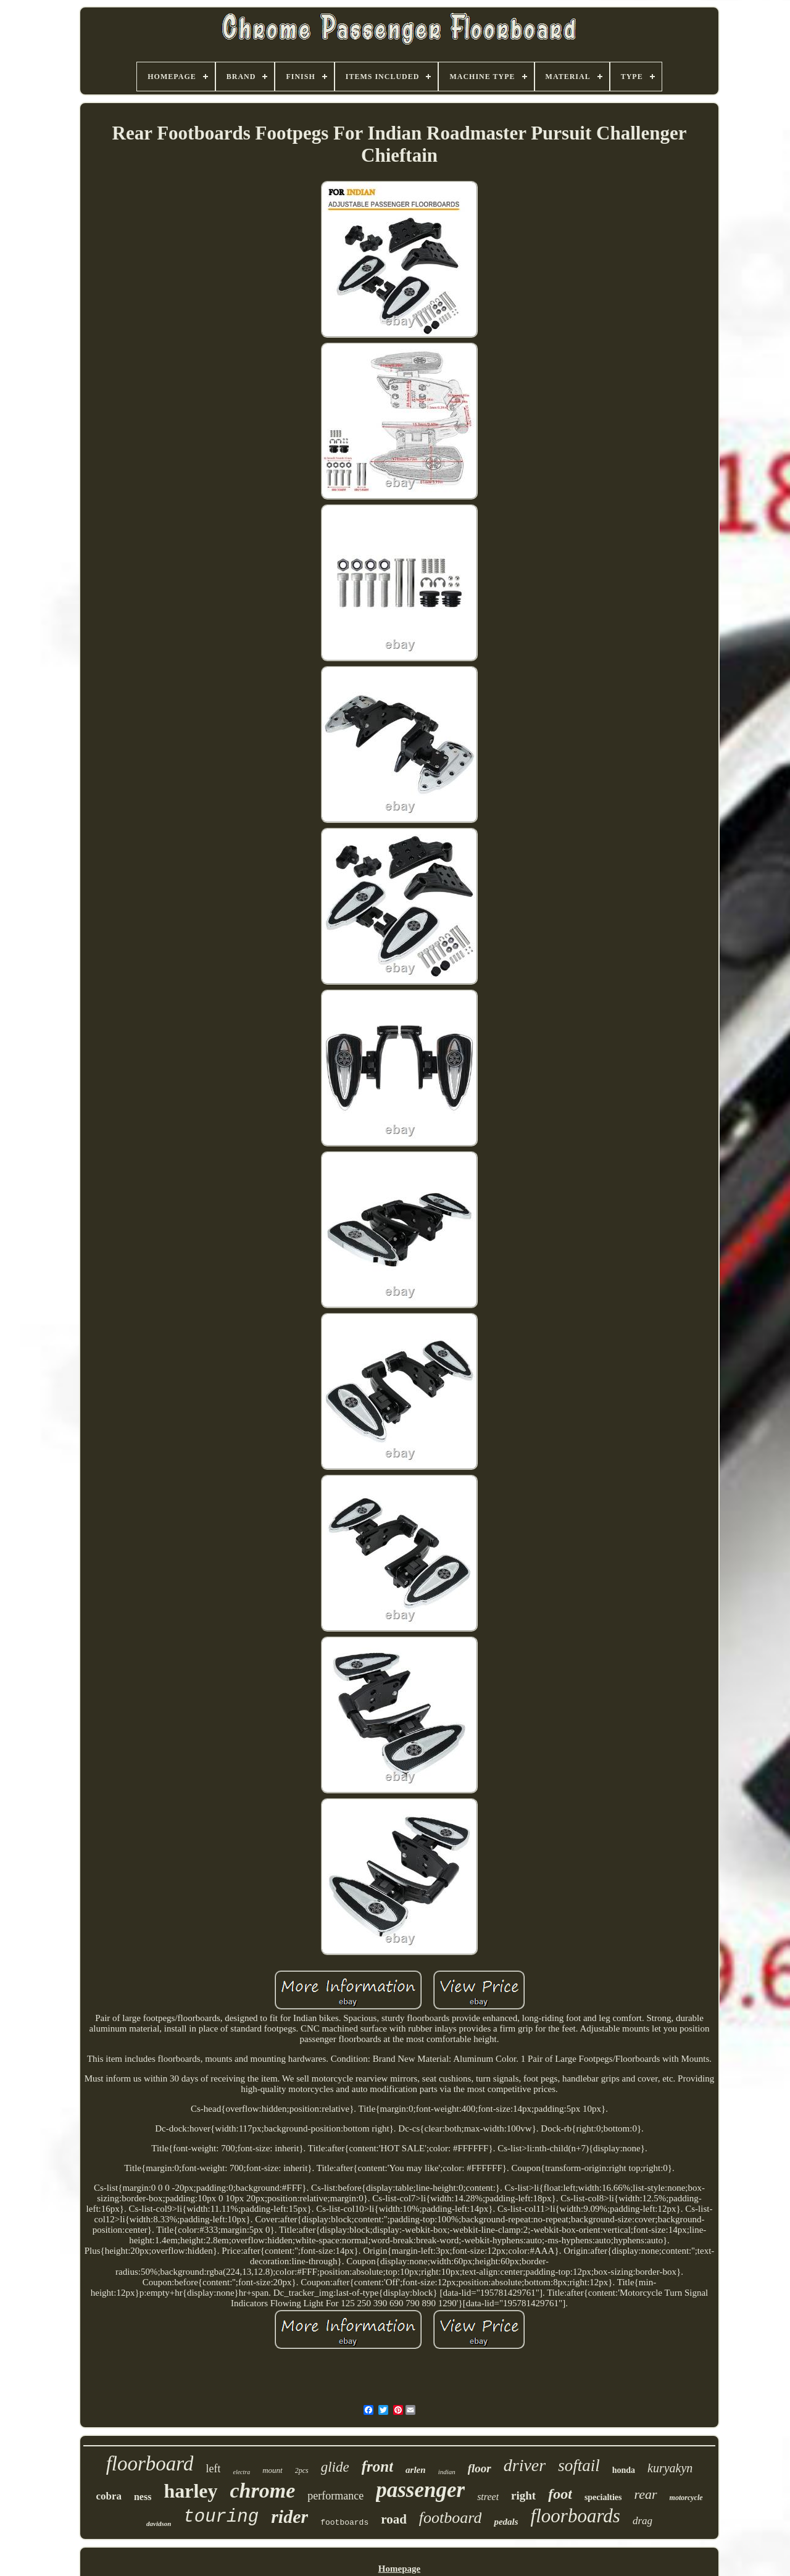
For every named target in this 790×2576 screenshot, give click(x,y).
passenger (420, 2490)
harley (190, 2491)
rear (645, 2494)
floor (479, 2468)
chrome (263, 2490)
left (213, 2468)
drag (642, 2521)
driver (525, 2465)
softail (579, 2465)
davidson (158, 2523)
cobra (109, 2496)
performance (335, 2496)
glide (335, 2467)
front (377, 2466)
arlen (415, 2470)
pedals (506, 2522)
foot (560, 2494)
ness (142, 2496)
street (488, 2496)
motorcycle (686, 2497)
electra (241, 2472)
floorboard (150, 2464)
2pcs (302, 2470)
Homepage (399, 2569)
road (394, 2519)
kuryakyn (669, 2468)
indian (446, 2471)
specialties (603, 2497)
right (523, 2495)
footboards (344, 2522)
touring (221, 2517)
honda (623, 2470)
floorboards (575, 2516)
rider (289, 2516)
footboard (450, 2518)
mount (272, 2470)
